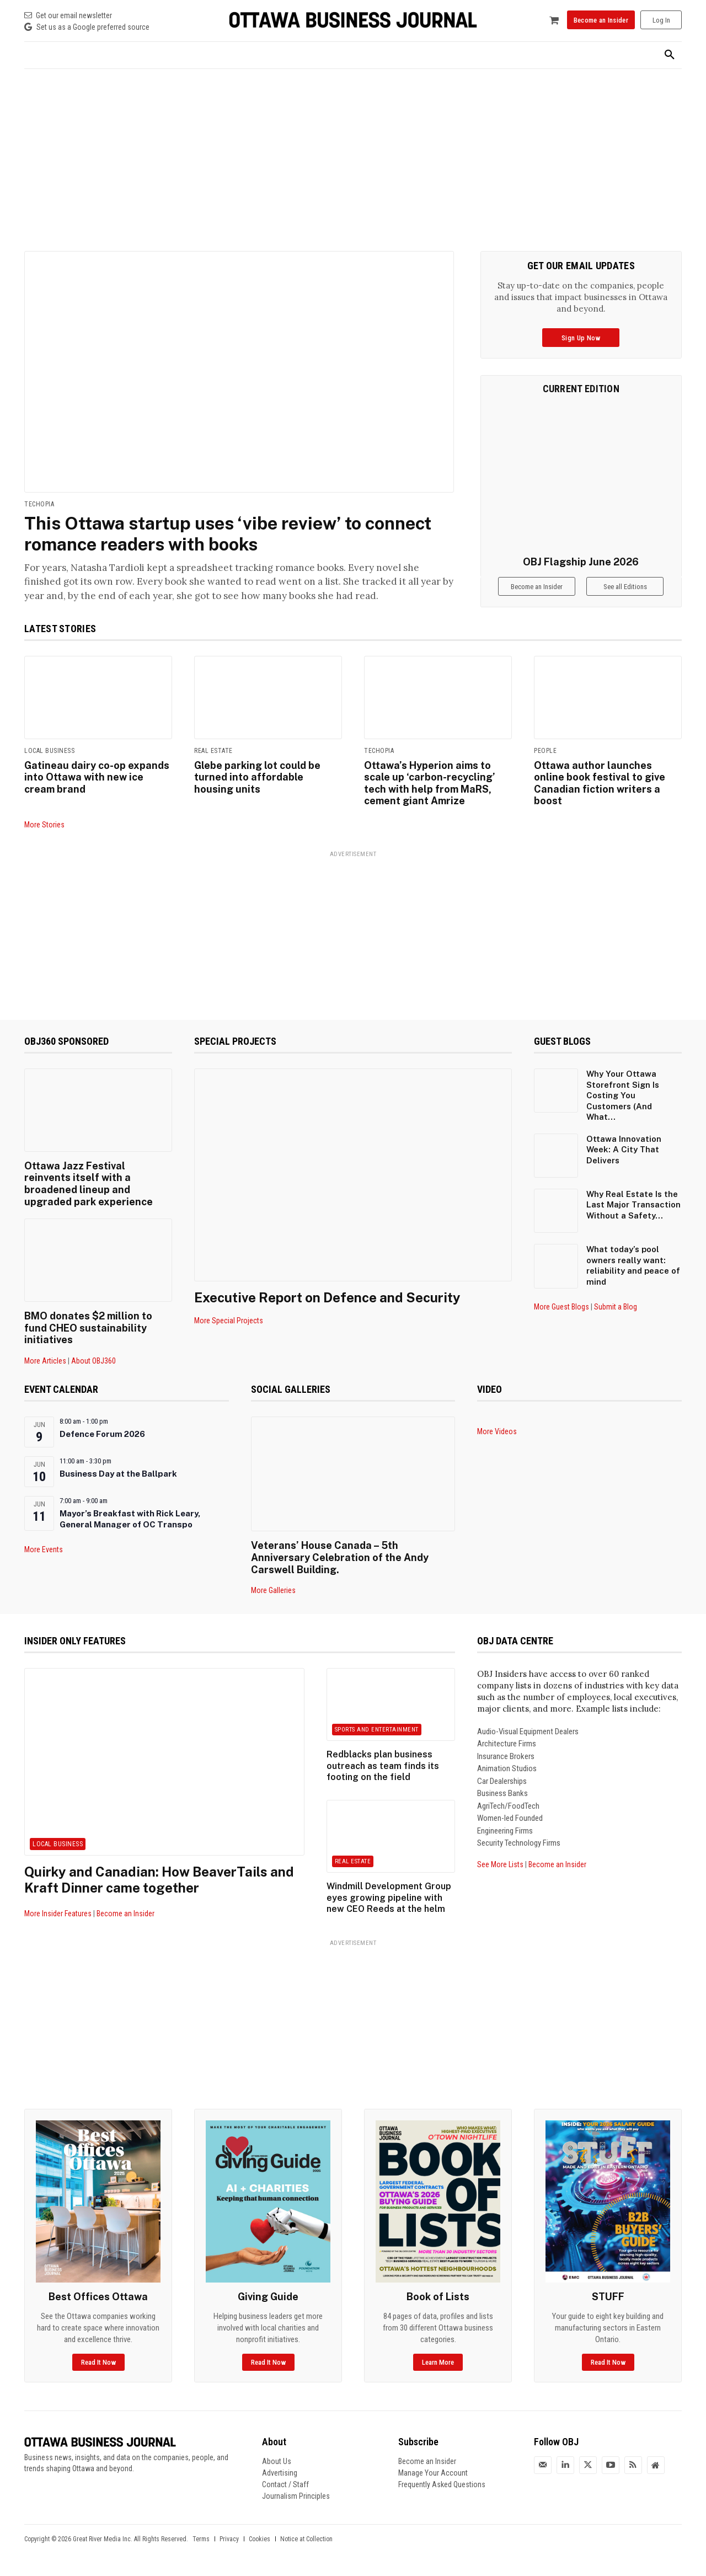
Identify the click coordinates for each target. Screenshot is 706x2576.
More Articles (45, 1360)
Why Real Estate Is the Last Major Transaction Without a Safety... (633, 1204)
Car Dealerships (502, 1781)
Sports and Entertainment (377, 1729)
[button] (669, 55)
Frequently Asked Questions (441, 2484)
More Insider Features (58, 1913)
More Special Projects (228, 1320)
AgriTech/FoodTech (508, 1806)
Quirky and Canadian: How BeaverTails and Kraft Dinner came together (159, 1879)
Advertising (279, 2472)
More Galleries (273, 1590)
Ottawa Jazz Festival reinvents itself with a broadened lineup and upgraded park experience (88, 1183)
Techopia (39, 504)
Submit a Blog (615, 1306)
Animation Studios (507, 1769)
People (545, 750)
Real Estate (213, 750)
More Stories (44, 824)
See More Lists (500, 1864)
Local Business (49, 750)
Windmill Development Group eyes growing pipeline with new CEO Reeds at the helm (389, 1898)
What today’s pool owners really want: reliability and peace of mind (633, 1265)
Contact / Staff (285, 2484)
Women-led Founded (510, 1819)
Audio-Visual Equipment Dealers (528, 1731)
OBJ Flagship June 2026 (581, 562)
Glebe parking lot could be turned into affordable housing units (257, 777)
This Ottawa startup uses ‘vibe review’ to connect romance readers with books (227, 533)
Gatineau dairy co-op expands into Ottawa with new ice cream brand (96, 777)
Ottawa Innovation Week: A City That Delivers (623, 1149)
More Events (43, 1549)
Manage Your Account (433, 2472)
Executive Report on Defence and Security (327, 1297)
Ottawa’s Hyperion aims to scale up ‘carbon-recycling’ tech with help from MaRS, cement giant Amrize (429, 783)
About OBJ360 (93, 1360)
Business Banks (502, 1794)
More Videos (497, 1431)
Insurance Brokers (505, 1756)
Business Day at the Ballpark (118, 1473)
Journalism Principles (296, 2496)
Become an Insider (125, 1913)
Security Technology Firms (518, 1843)
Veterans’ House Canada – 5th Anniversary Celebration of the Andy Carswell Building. (340, 1557)
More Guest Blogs (561, 1306)
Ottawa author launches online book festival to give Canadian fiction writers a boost (599, 783)
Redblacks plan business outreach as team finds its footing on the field (383, 1766)
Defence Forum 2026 (102, 1434)
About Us (276, 2461)
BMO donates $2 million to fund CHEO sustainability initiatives (88, 1327)
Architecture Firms (506, 1744)
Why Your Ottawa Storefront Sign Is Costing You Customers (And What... (622, 1095)
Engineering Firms (505, 1831)
